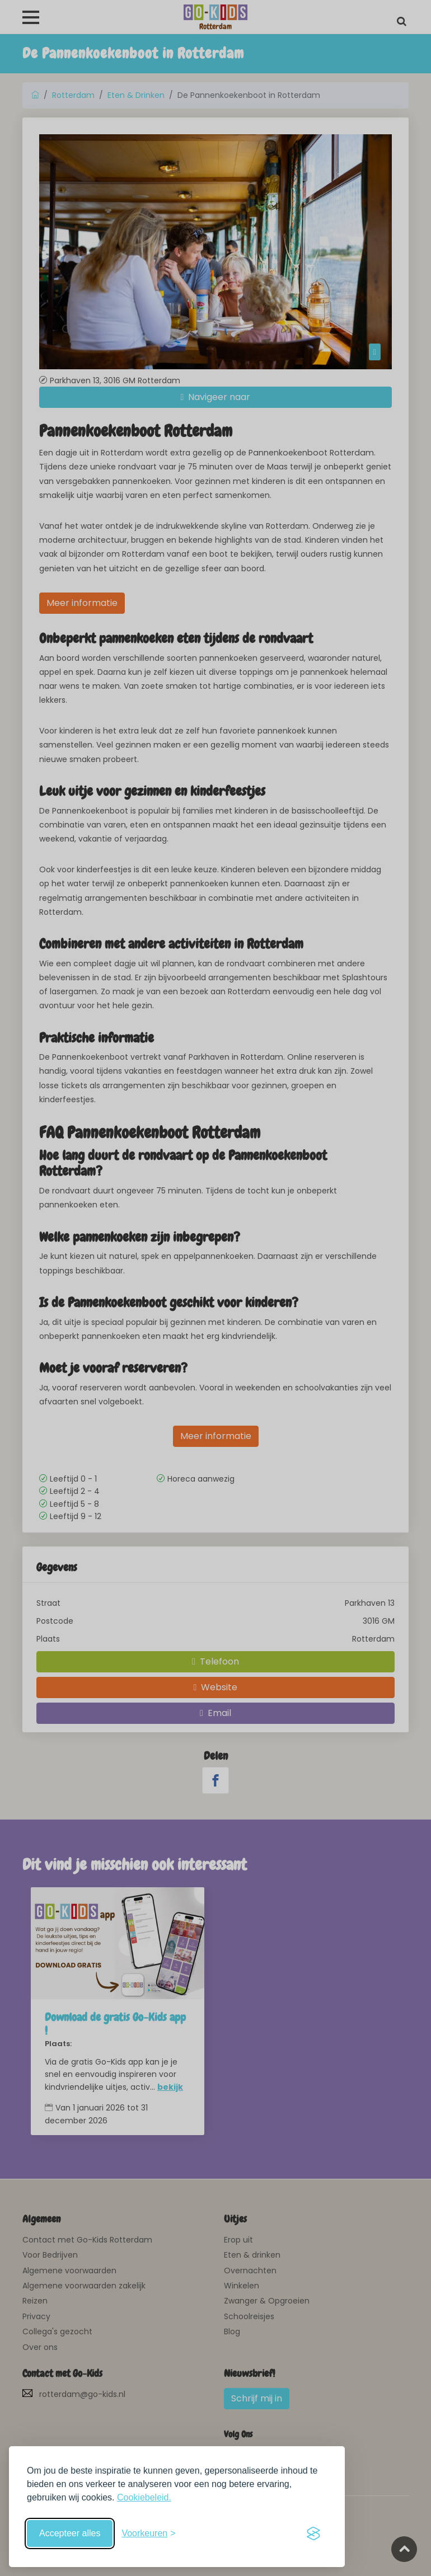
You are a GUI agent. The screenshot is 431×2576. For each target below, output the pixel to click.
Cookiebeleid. (144, 2497)
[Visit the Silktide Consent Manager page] (313, 2533)
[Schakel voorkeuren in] (148, 2533)
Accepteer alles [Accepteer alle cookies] (69, 2533)
